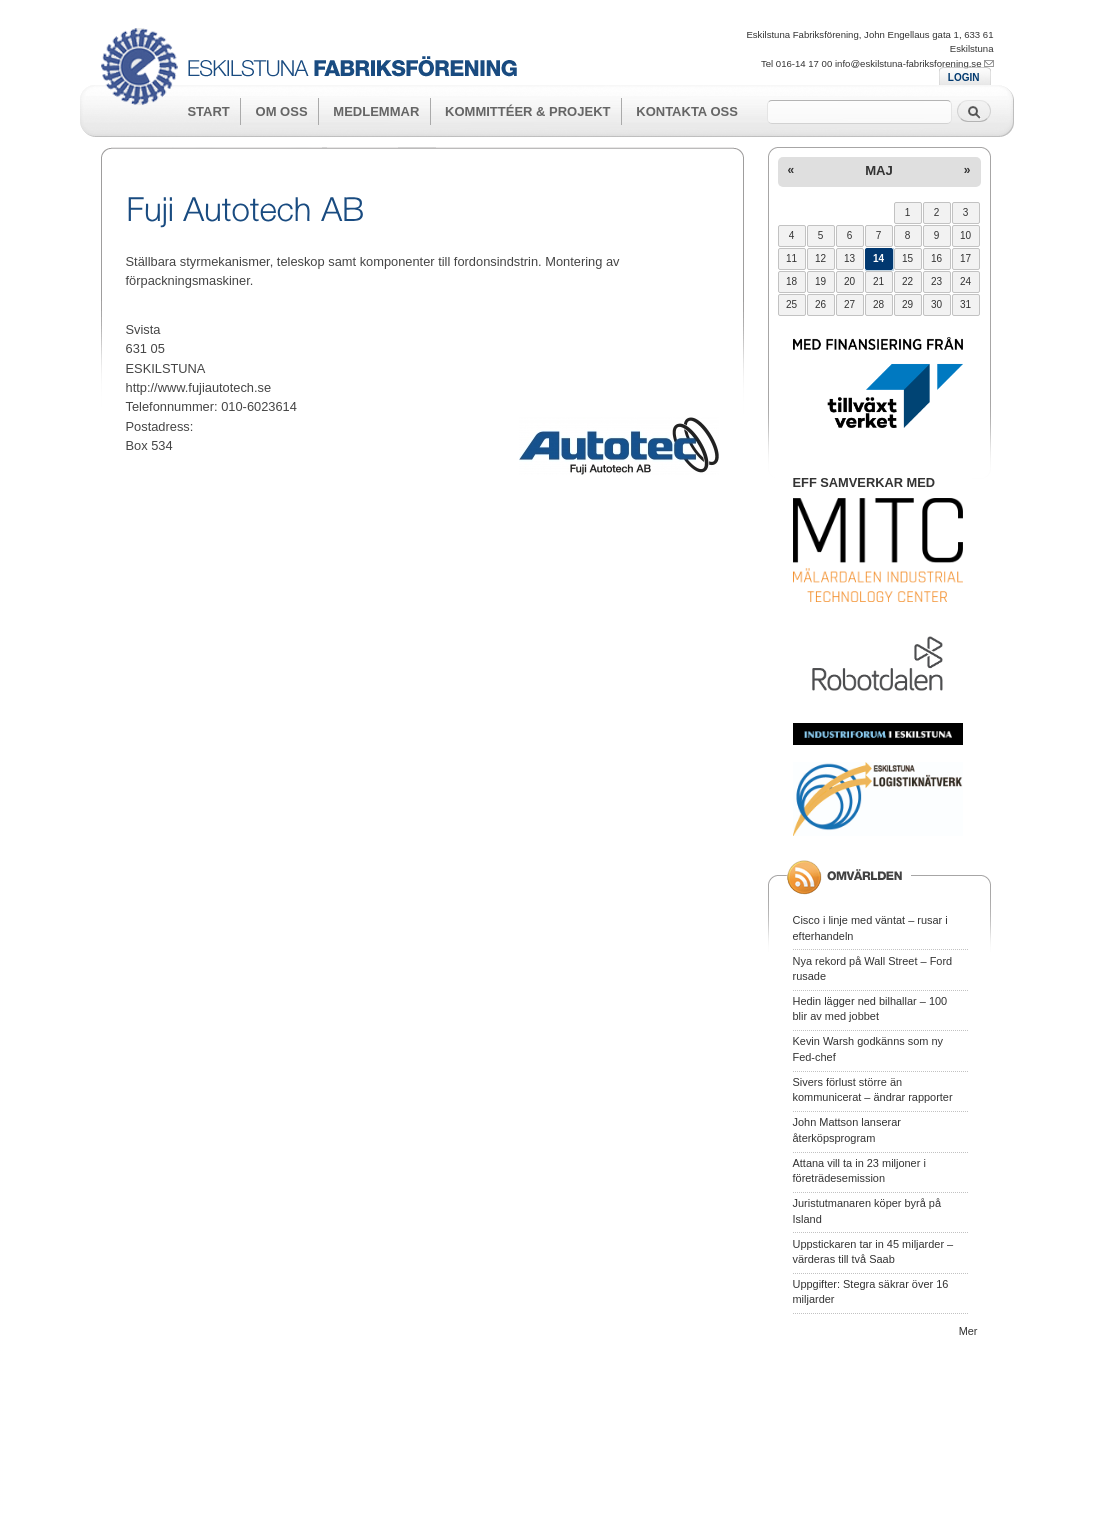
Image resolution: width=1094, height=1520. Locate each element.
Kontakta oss (687, 111)
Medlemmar (376, 111)
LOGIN (964, 77)
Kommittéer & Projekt (527, 111)
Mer (968, 1331)
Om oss (282, 111)
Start (208, 111)
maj (879, 170)
